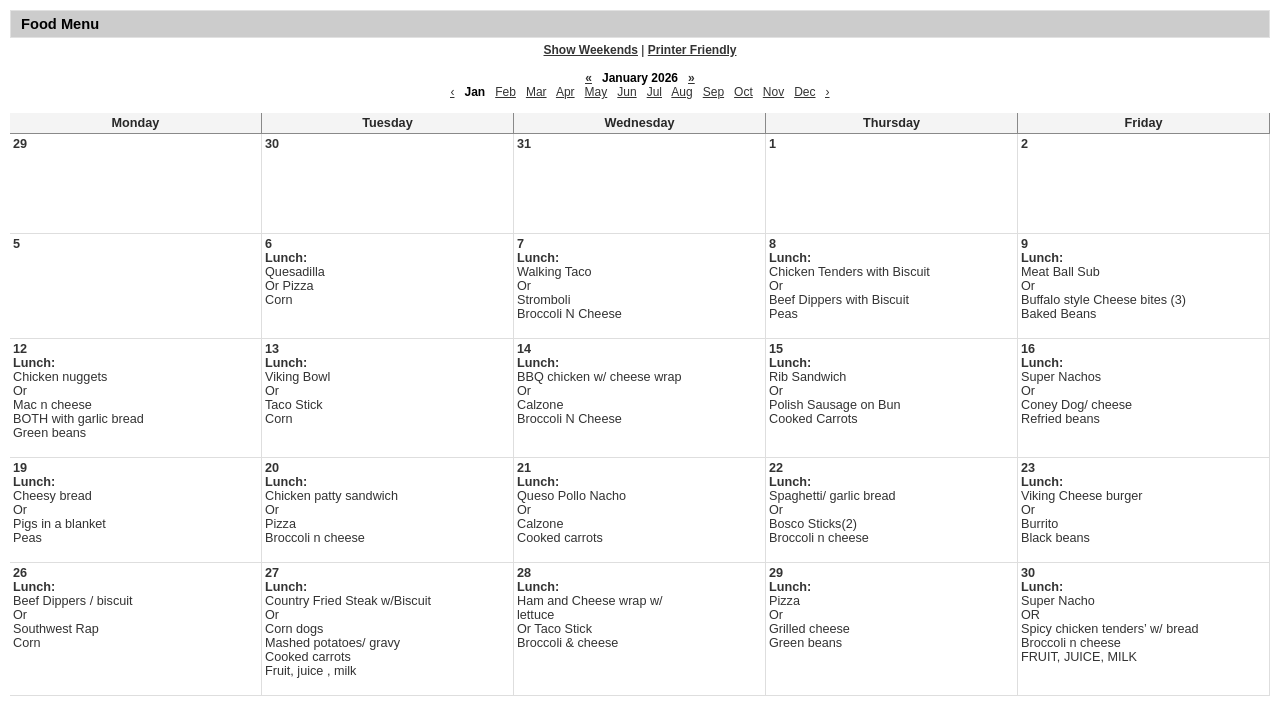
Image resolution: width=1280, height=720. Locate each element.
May (596, 92)
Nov (773, 92)
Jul (654, 92)
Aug (681, 92)
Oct (743, 92)
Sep (713, 92)
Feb (505, 92)
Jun (626, 92)
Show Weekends (591, 50)
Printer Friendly (692, 50)
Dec (804, 92)
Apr (565, 92)
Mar (536, 92)
